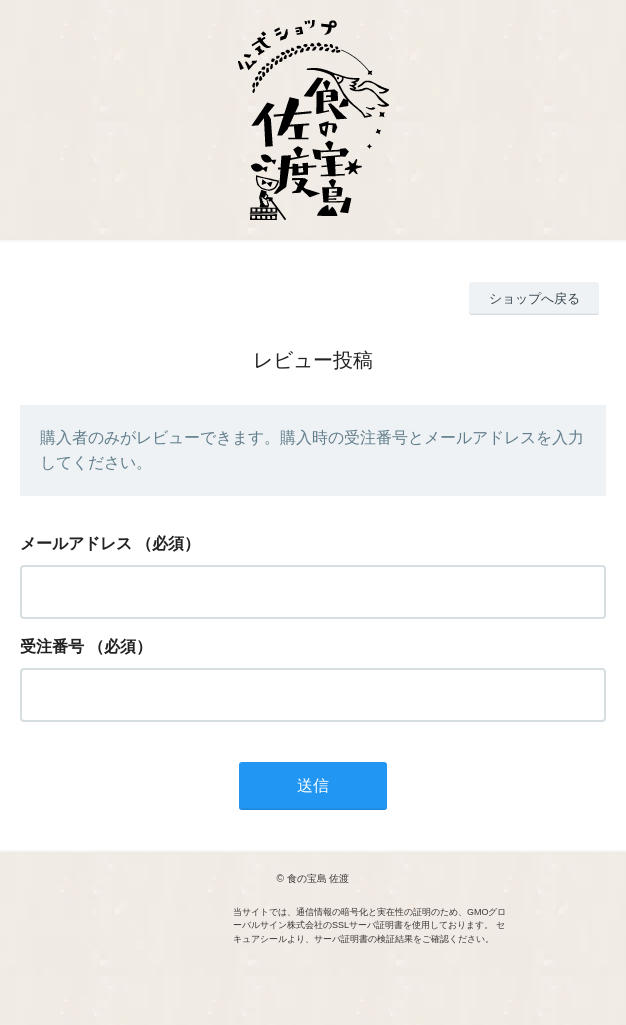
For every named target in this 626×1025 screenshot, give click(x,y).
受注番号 (52, 646)
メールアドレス (76, 543)
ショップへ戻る (534, 298)
